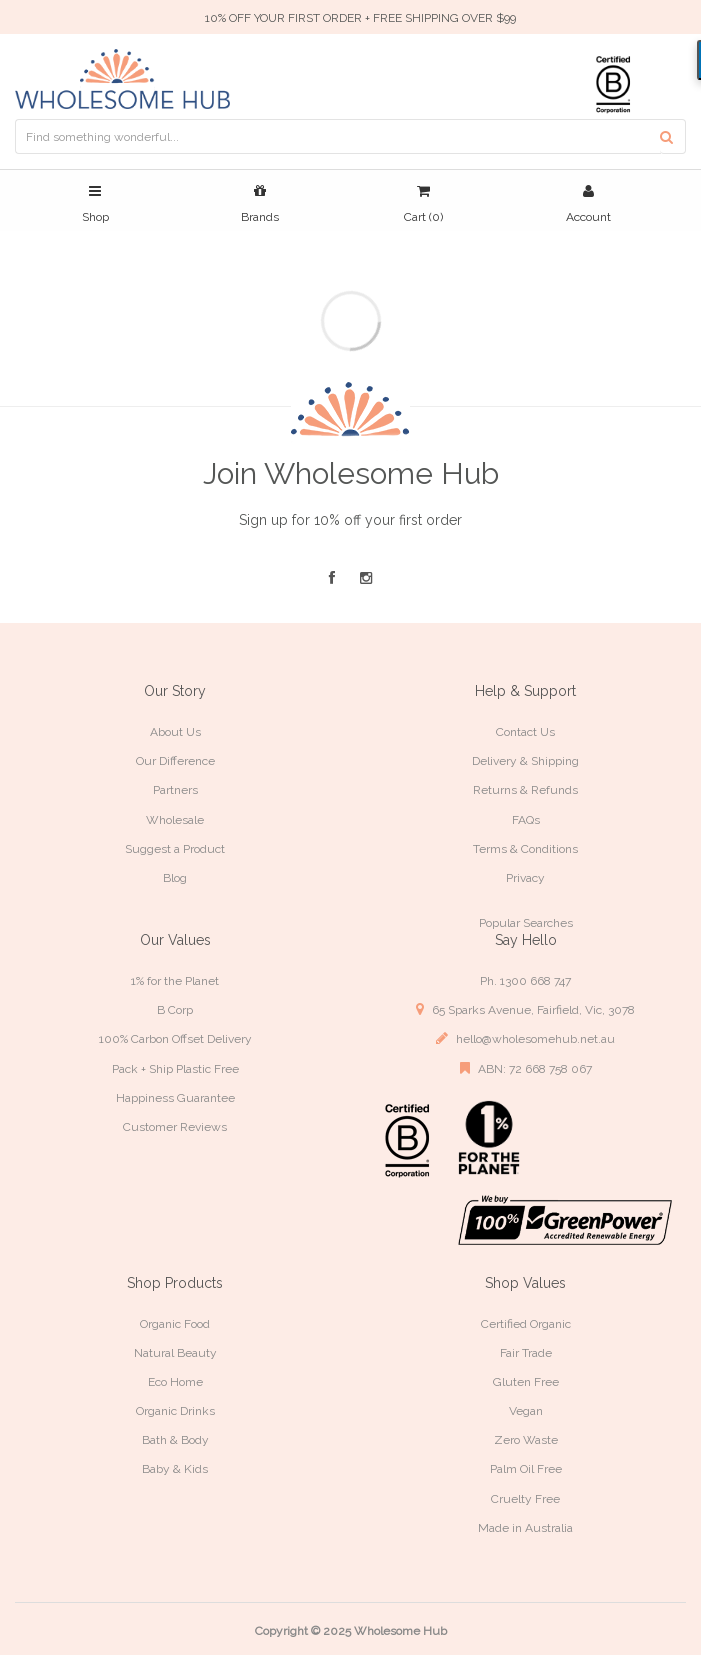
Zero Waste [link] (526, 1440)
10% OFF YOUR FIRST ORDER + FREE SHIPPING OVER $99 (360, 18)
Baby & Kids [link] (175, 1469)
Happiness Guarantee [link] (175, 1098)
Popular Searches (526, 923)
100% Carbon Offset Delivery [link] (175, 1039)
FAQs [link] (526, 820)
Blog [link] (175, 878)
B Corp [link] (175, 1010)
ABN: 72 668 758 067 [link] (526, 1068)
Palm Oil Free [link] (526, 1469)
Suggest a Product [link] (175, 849)
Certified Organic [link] (526, 1324)
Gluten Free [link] (526, 1382)
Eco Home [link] (175, 1382)
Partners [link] (175, 790)
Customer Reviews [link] (175, 1127)
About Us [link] (175, 732)
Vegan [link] (526, 1411)
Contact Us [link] (525, 732)
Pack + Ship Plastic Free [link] (175, 1069)
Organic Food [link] (175, 1324)
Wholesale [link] (175, 820)
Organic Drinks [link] (175, 1411)
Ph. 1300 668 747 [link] (525, 981)
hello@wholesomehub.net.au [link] (525, 1038)
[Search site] (673, 136)
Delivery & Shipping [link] (525, 761)
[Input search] (338, 136)
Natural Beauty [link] (175, 1353)
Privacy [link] (525, 878)
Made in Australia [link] (525, 1528)
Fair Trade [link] (526, 1353)
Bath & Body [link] (175, 1440)
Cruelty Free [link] (525, 1499)
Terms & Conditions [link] (525, 849)
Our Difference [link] (175, 761)
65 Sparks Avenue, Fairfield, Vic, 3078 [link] (525, 1009)
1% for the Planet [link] (175, 981)
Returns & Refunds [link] (525, 790)
